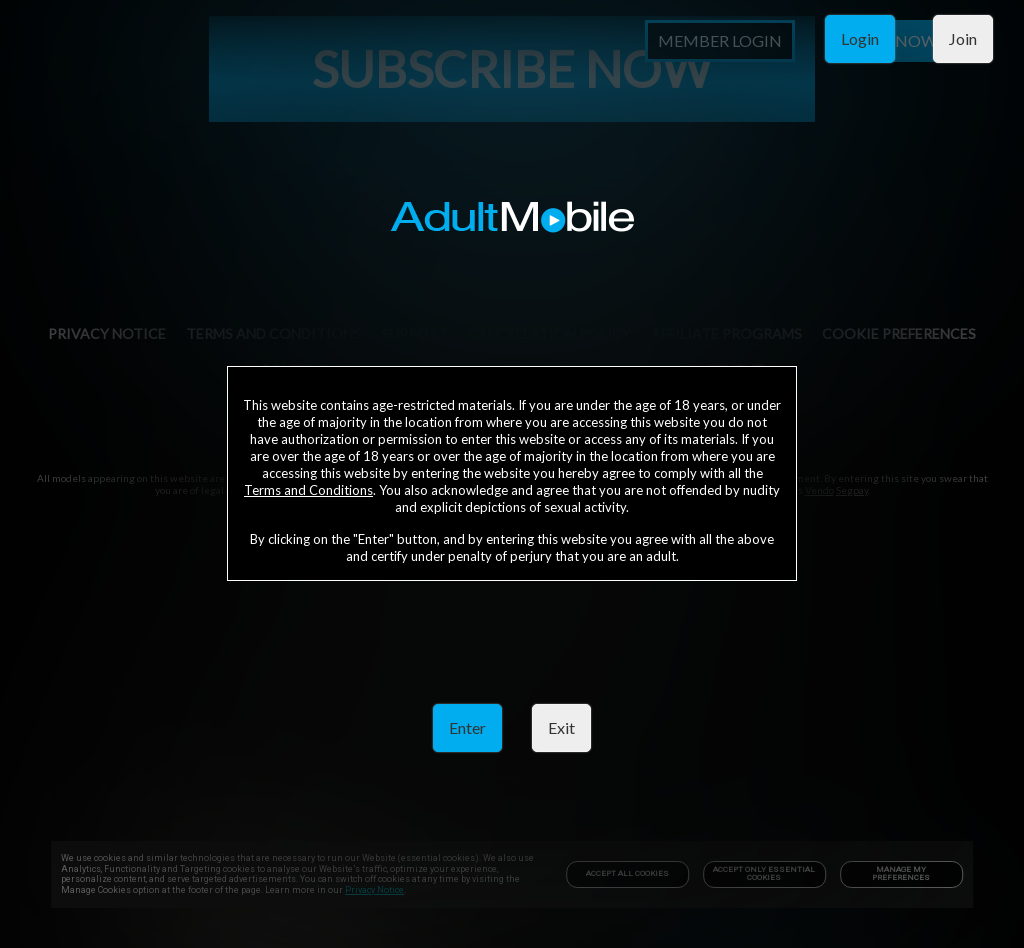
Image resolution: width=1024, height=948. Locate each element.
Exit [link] (561, 727)
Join (963, 38)
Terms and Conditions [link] (308, 490)
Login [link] (860, 38)
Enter (467, 727)
